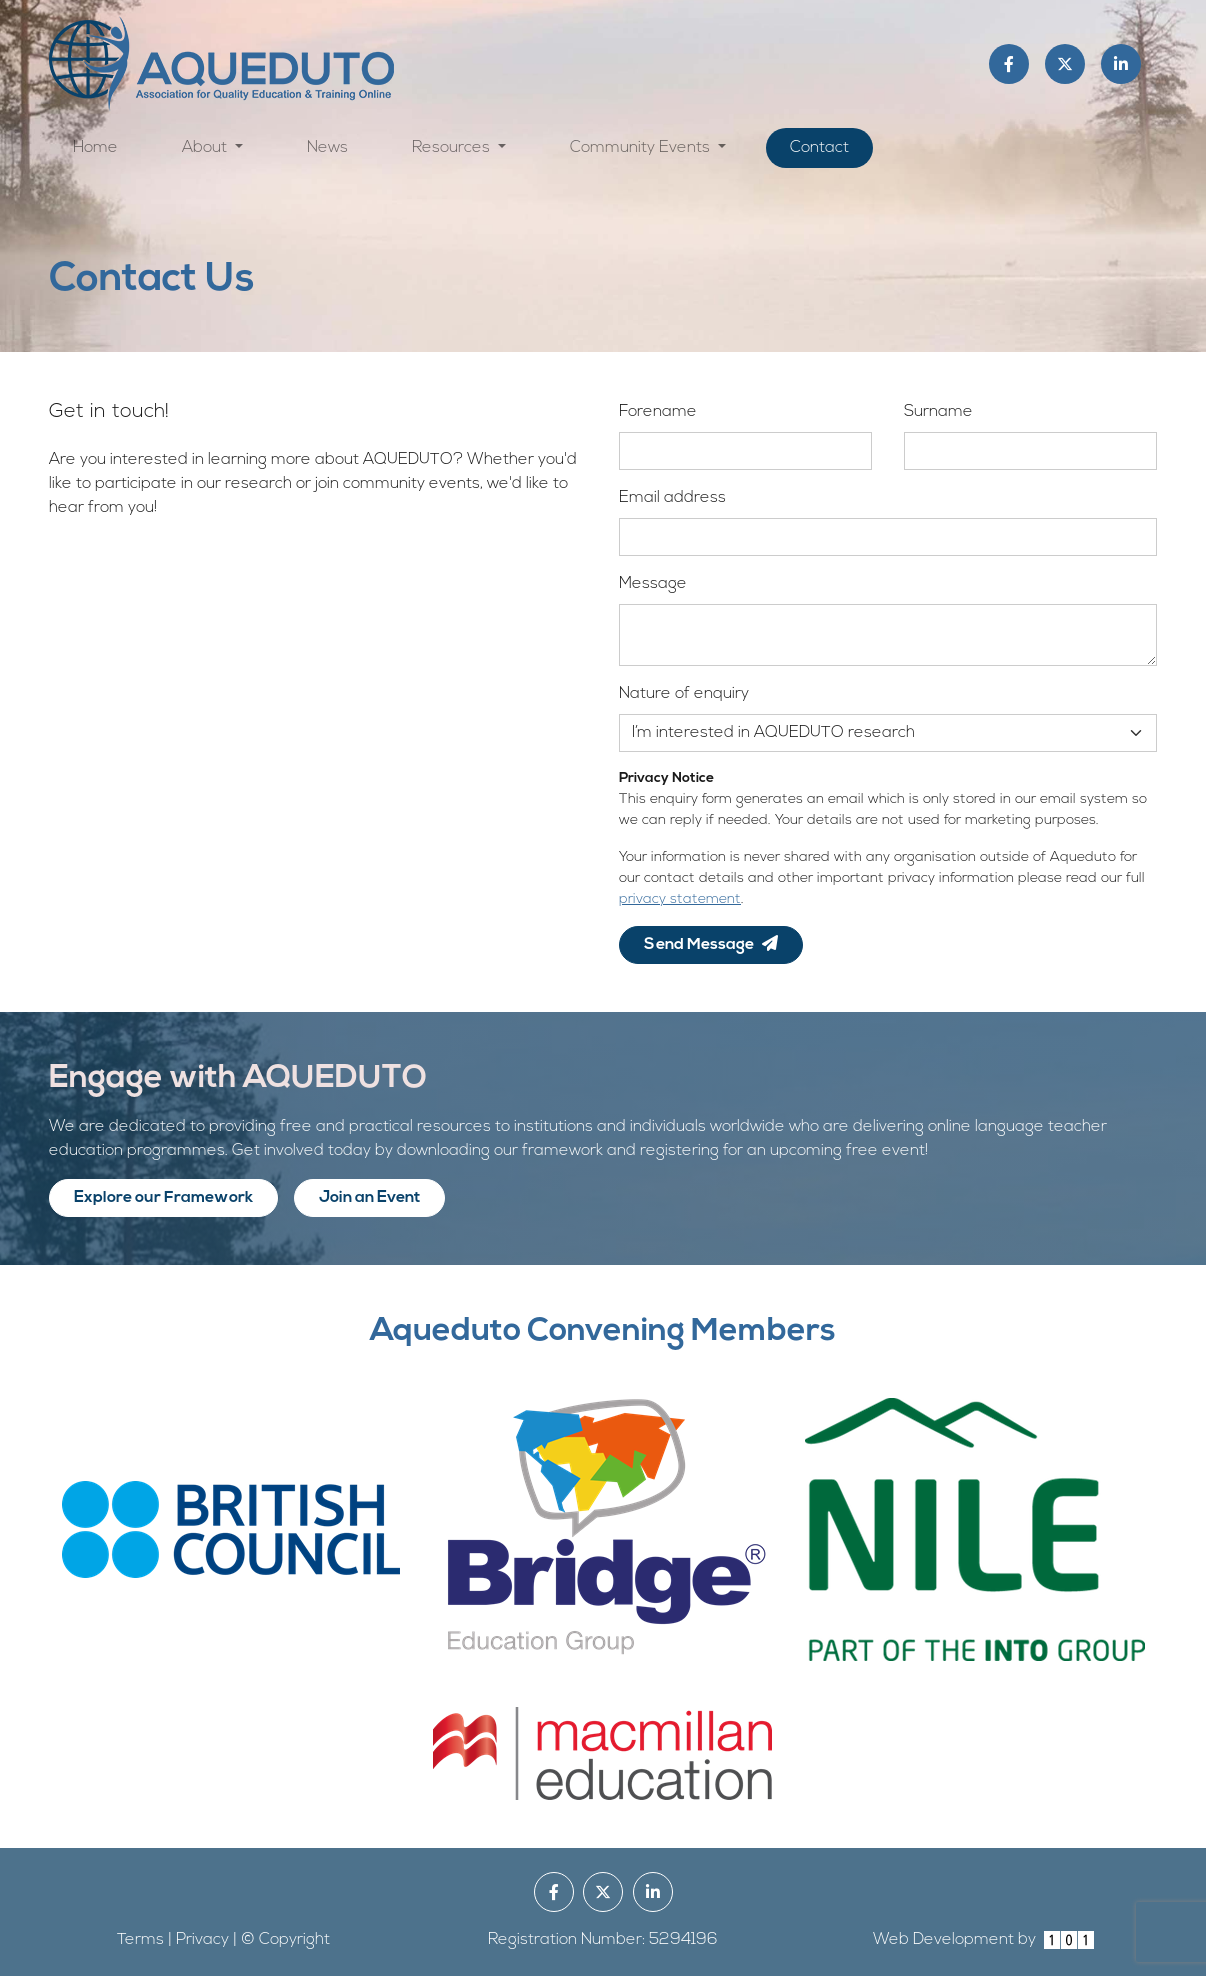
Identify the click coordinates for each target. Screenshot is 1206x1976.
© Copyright (285, 1940)
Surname (938, 412)
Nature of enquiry (684, 694)
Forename (658, 412)
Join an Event (369, 1198)
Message (653, 584)
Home (95, 148)
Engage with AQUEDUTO (238, 1079)
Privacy (202, 1940)
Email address (672, 498)
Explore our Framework (163, 1198)
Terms (140, 1940)
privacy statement (680, 899)
